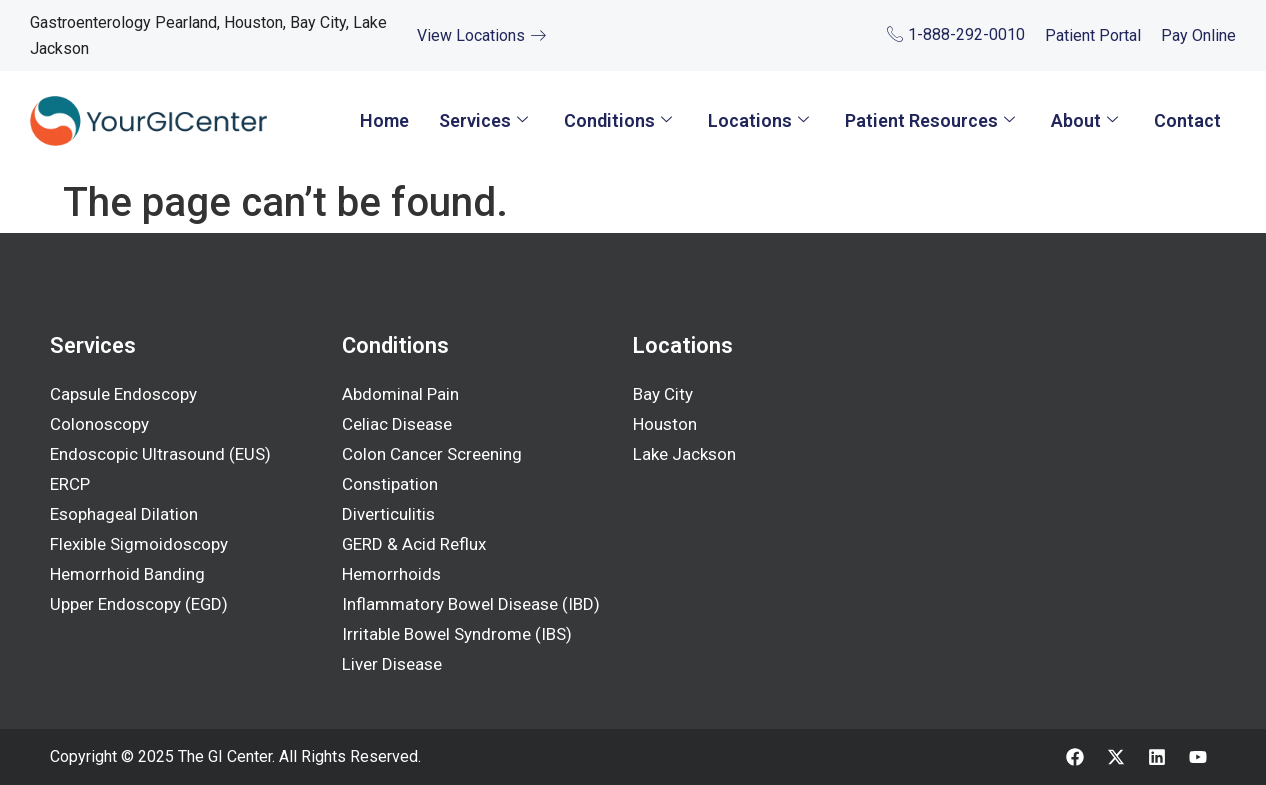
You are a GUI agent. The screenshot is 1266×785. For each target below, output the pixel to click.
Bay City (663, 394)
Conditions (618, 121)
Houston (665, 424)
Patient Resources (930, 121)
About (1084, 121)
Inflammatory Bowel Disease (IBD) (471, 604)
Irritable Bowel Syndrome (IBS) (457, 634)
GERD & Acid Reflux (414, 544)
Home (384, 120)
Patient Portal (1093, 35)
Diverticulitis (388, 514)
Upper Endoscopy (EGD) (139, 604)
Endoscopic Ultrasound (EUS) (160, 454)
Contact (1187, 120)
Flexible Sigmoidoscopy (139, 544)
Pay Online (1198, 35)
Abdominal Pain (400, 394)
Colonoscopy (99, 424)
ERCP (70, 484)
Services (483, 121)
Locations (758, 121)
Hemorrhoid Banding (127, 574)
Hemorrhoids (391, 574)
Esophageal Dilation (124, 514)
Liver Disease (392, 664)
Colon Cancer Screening (432, 454)
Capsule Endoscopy (123, 394)
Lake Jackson (684, 454)
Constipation (390, 484)
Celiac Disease (397, 424)
